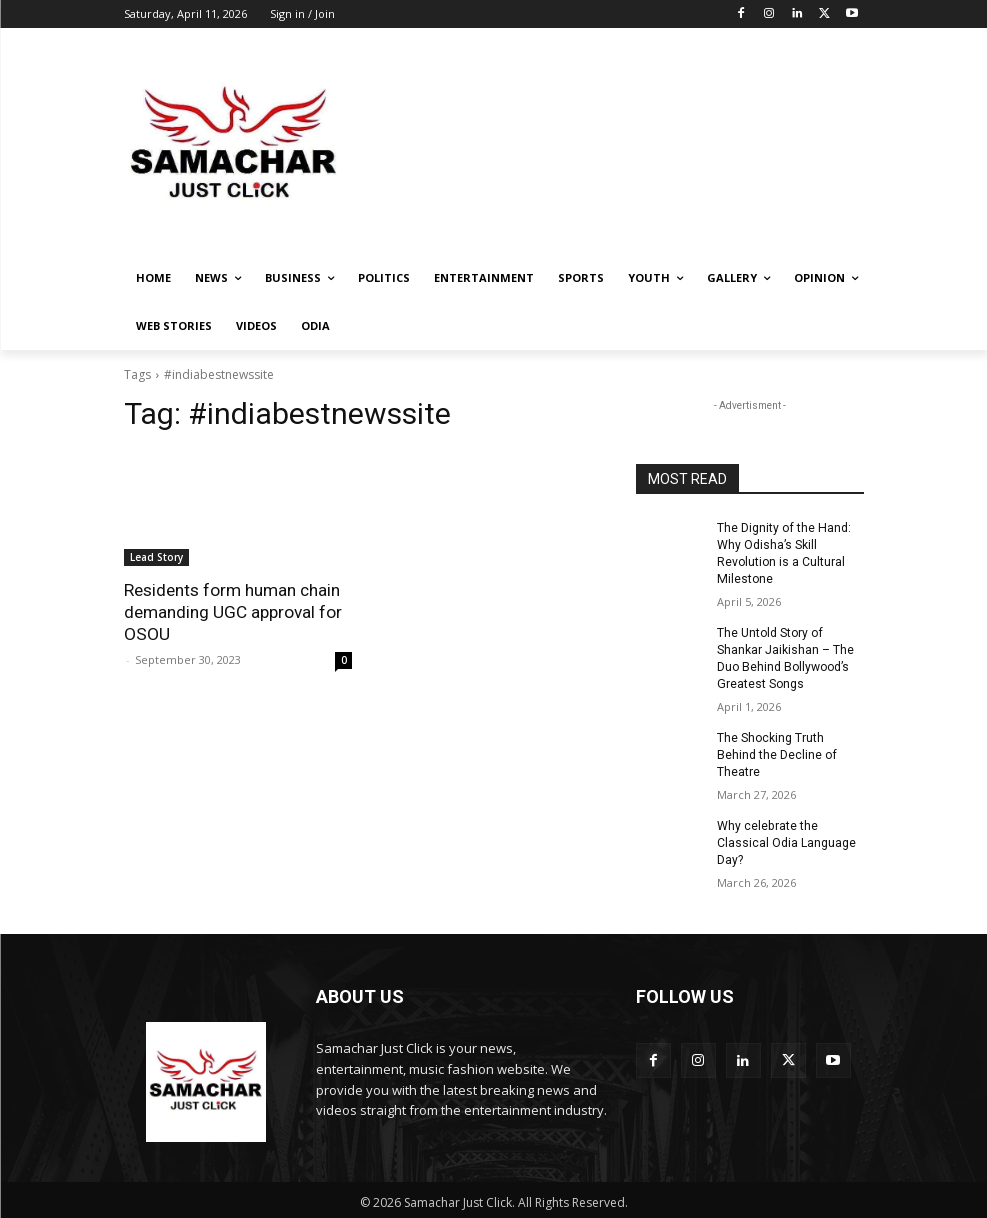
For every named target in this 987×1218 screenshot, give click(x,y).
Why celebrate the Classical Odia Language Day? (786, 841)
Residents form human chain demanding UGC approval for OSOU (233, 612)
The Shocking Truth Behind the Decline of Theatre (776, 753)
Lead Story (156, 557)
